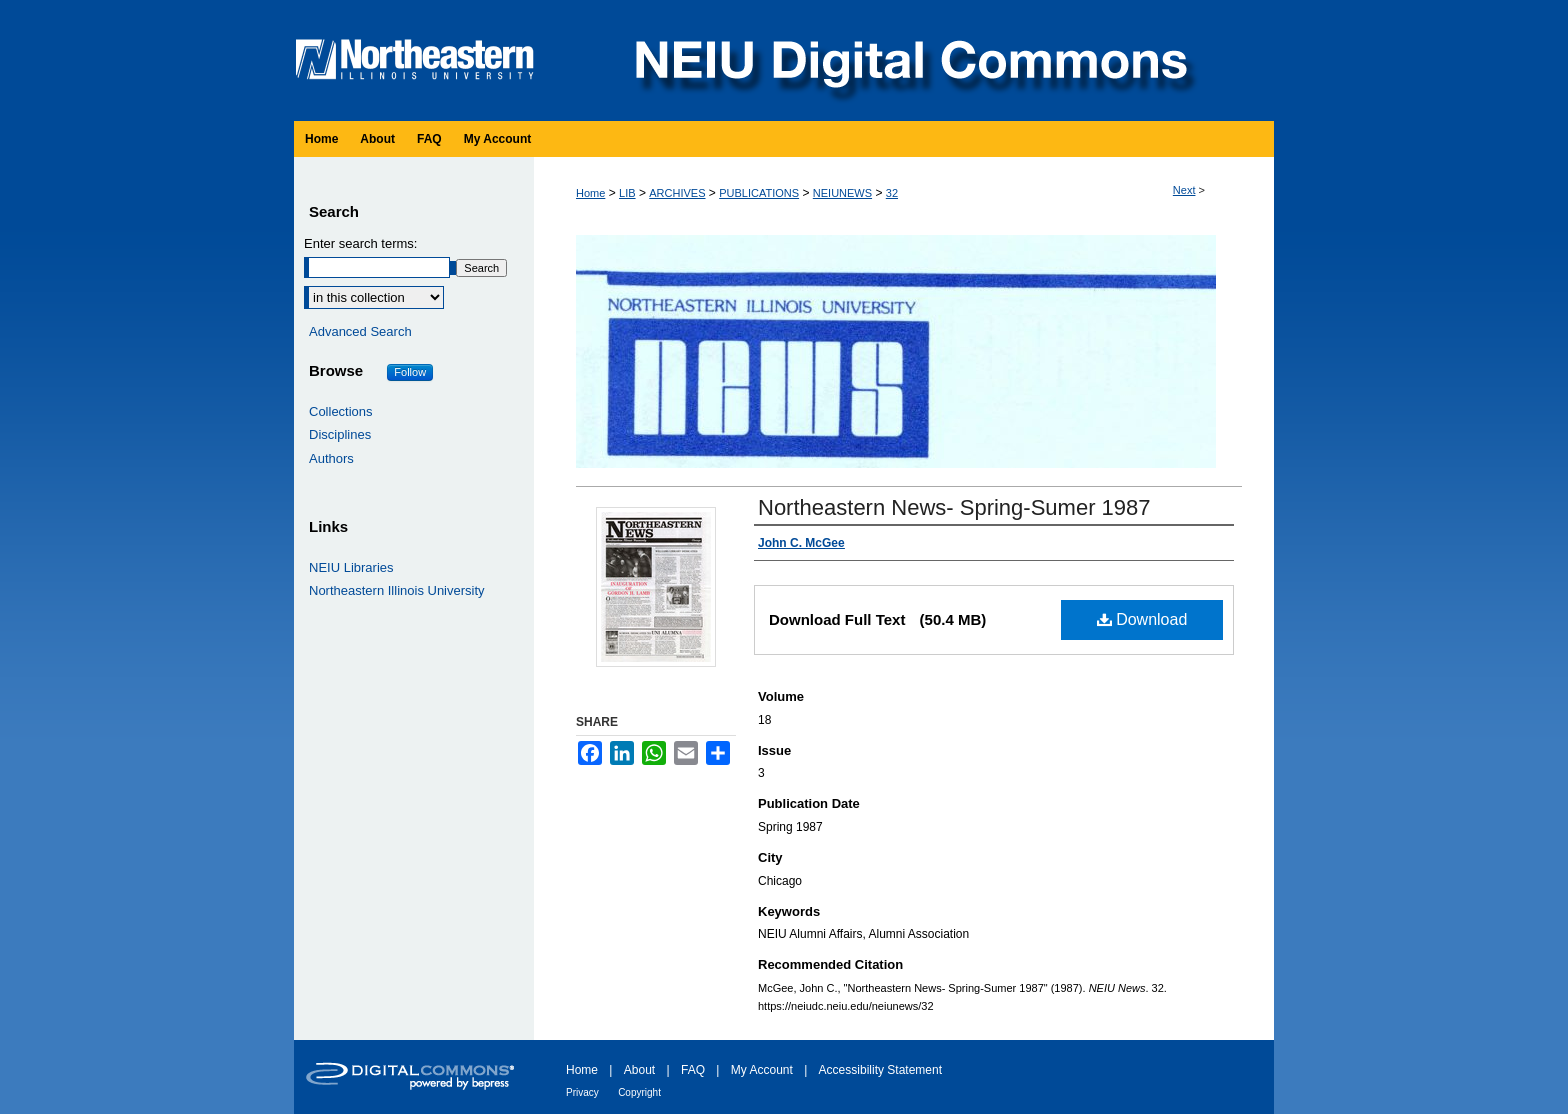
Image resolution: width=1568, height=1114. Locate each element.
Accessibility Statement (880, 1070)
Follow (410, 372)
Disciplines (340, 434)
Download (1142, 619)
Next (1184, 190)
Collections (341, 411)
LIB (627, 193)
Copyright (639, 1092)
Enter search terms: (360, 243)
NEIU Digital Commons (909, 60)
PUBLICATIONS (759, 193)
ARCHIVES (677, 193)
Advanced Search (360, 331)
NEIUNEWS (842, 193)
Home (590, 193)
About (639, 1070)
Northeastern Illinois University (397, 590)
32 (892, 193)
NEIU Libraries (351, 567)
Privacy (582, 1092)
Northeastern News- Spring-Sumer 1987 (954, 507)
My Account (762, 1070)
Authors (331, 458)
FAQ (693, 1070)
